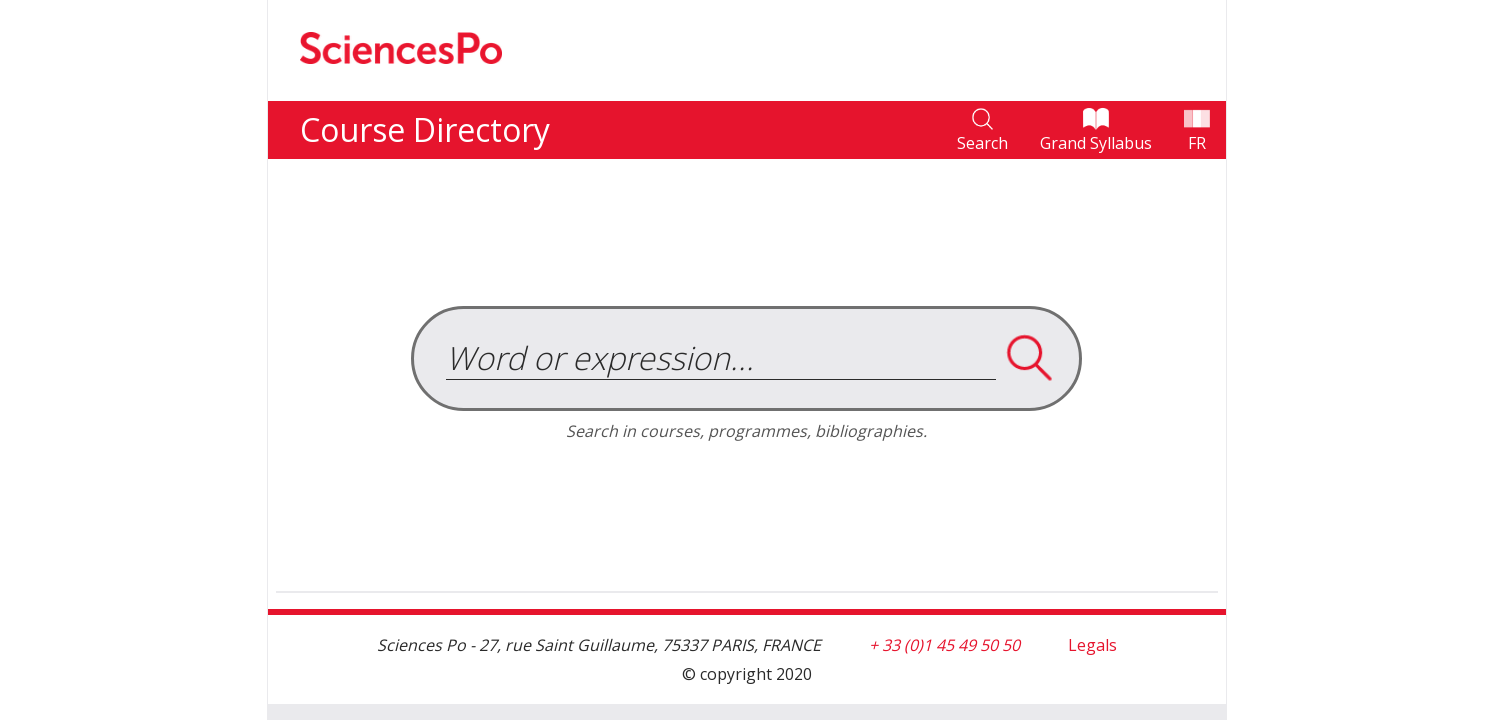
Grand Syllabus (1096, 143)
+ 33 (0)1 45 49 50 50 (944, 645)
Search (982, 143)
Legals (1092, 645)
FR (1197, 143)
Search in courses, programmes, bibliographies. (746, 431)
